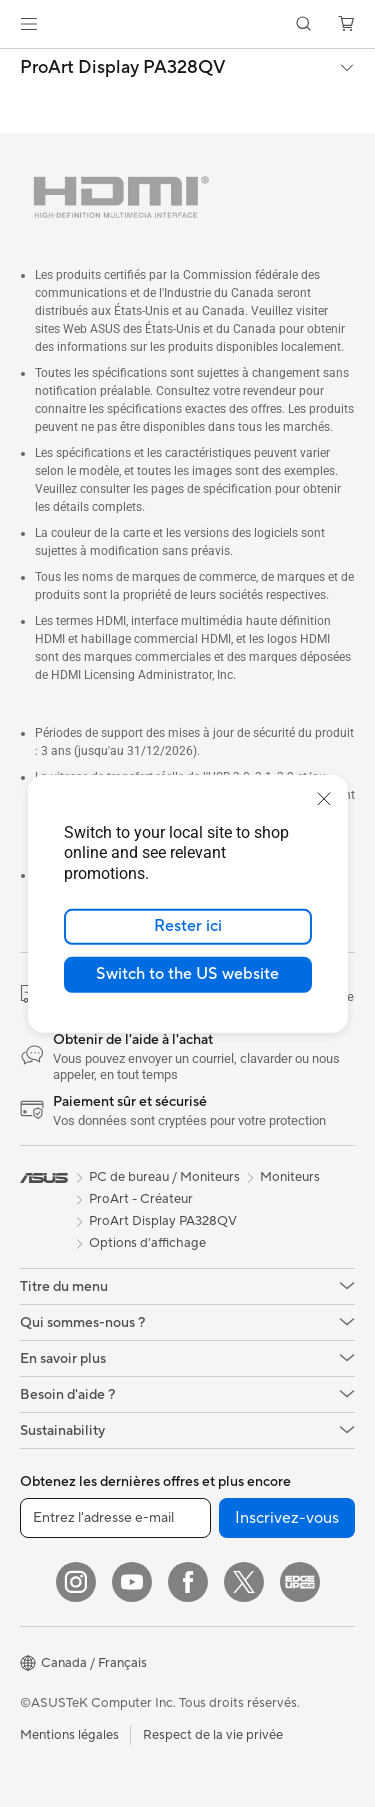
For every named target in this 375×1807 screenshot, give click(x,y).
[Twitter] (244, 1582)
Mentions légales (69, 1735)
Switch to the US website (187, 974)
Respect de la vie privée (213, 1735)
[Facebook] (188, 1582)
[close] (324, 798)
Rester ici (188, 926)
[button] (29, 24)
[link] (187, 24)
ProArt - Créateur (141, 1199)
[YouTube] (132, 1582)
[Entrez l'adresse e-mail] (115, 1518)
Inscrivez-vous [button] (287, 1518)
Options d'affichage (147, 1243)
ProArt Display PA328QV (123, 68)
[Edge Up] (300, 1582)
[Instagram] (76, 1582)
